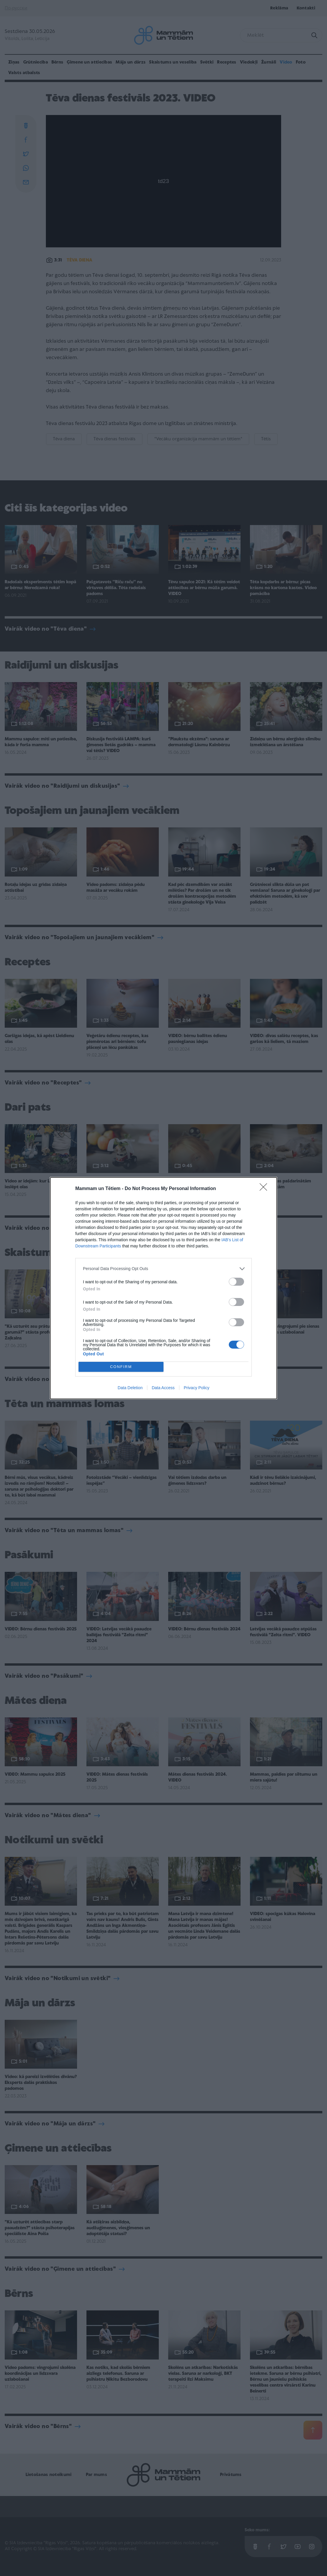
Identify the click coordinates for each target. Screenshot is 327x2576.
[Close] (265, 1188)
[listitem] (163, 1269)
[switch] (236, 1282)
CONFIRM (121, 1366)
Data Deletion (130, 1387)
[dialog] (163, 1288)
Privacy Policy (196, 1387)
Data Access (163, 1387)
